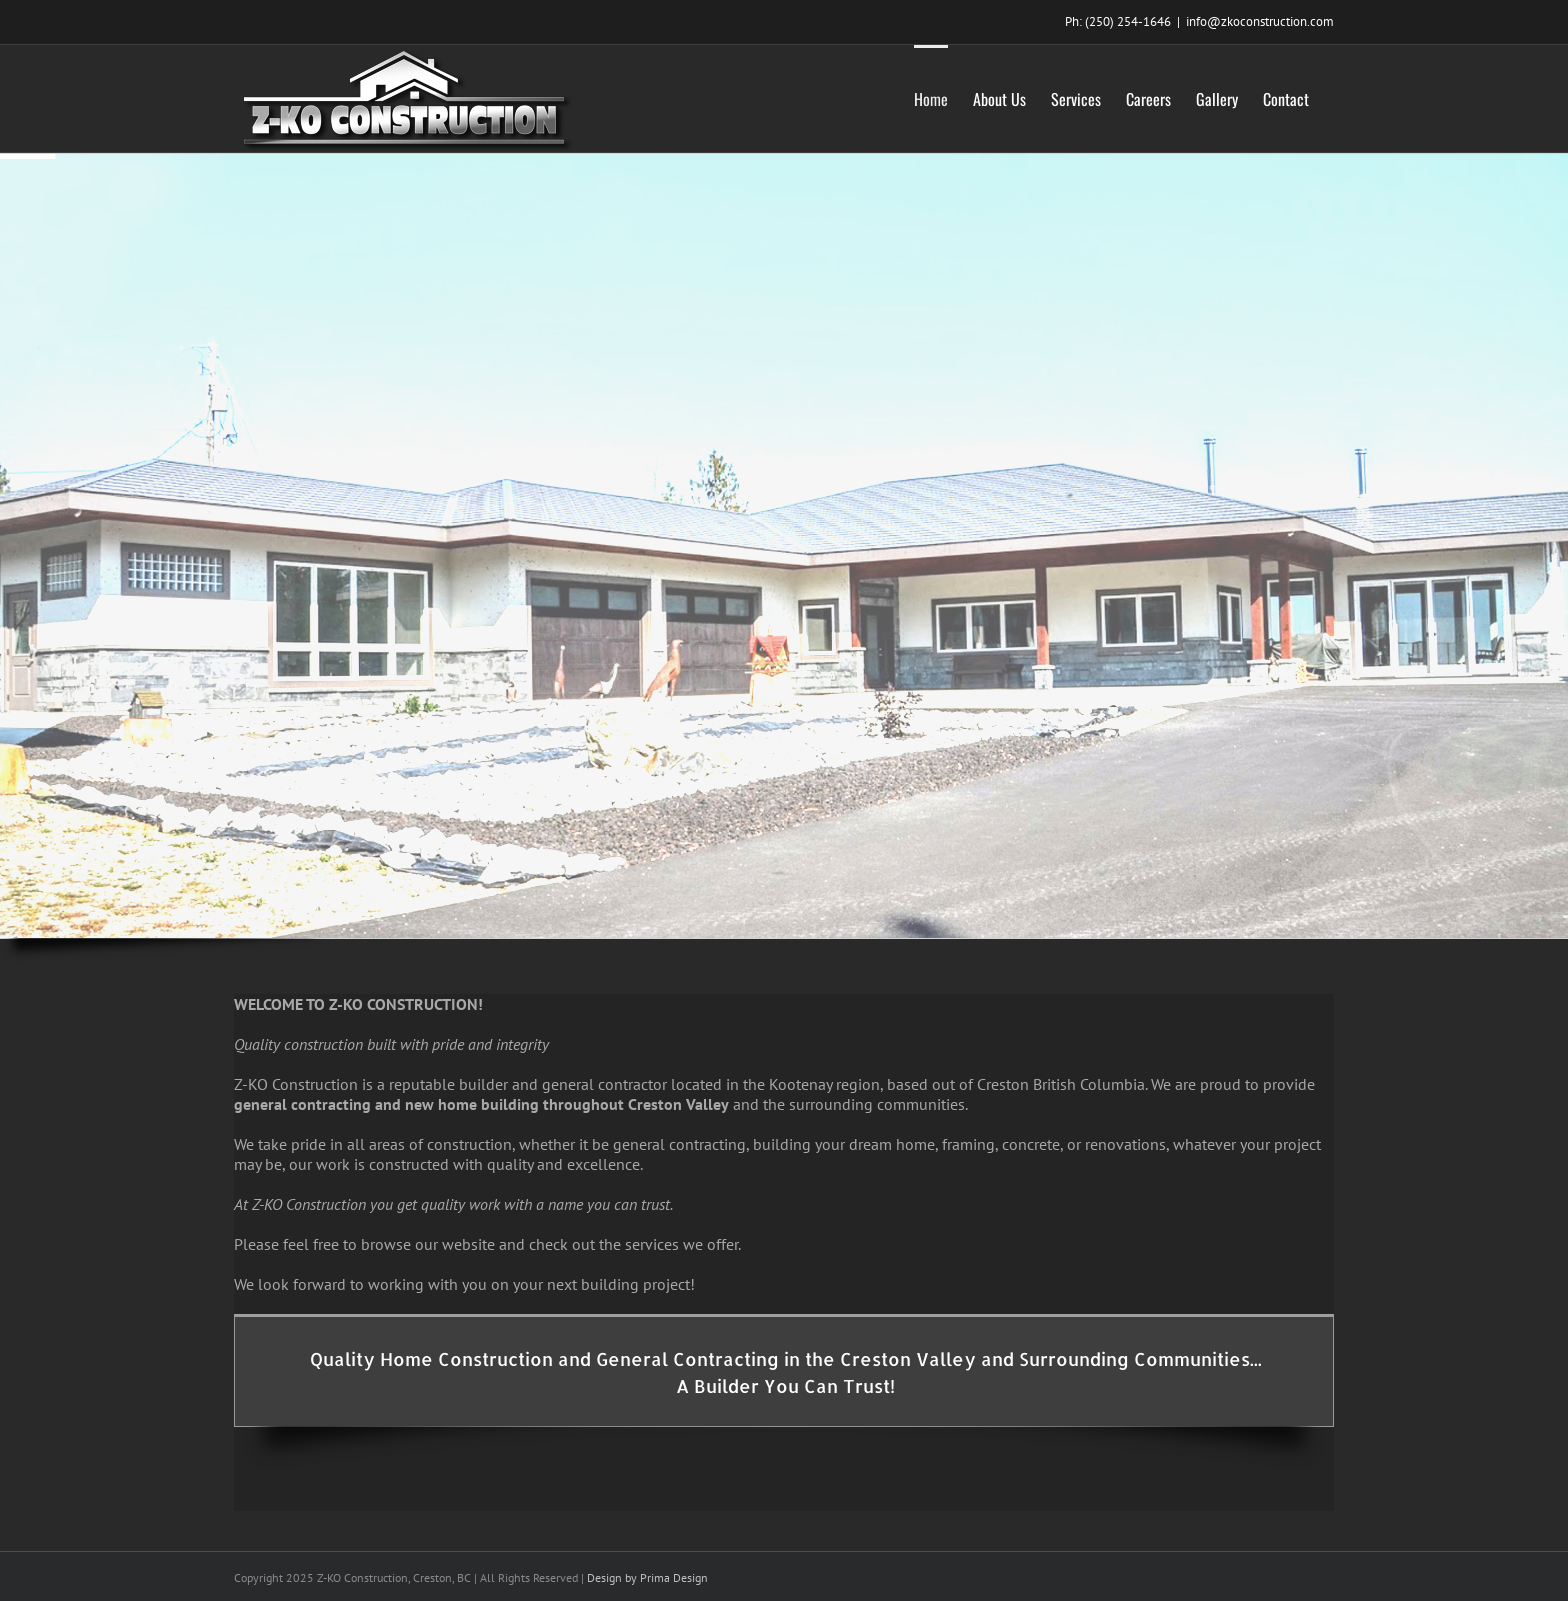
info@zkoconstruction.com (1260, 21)
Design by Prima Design (647, 1577)
